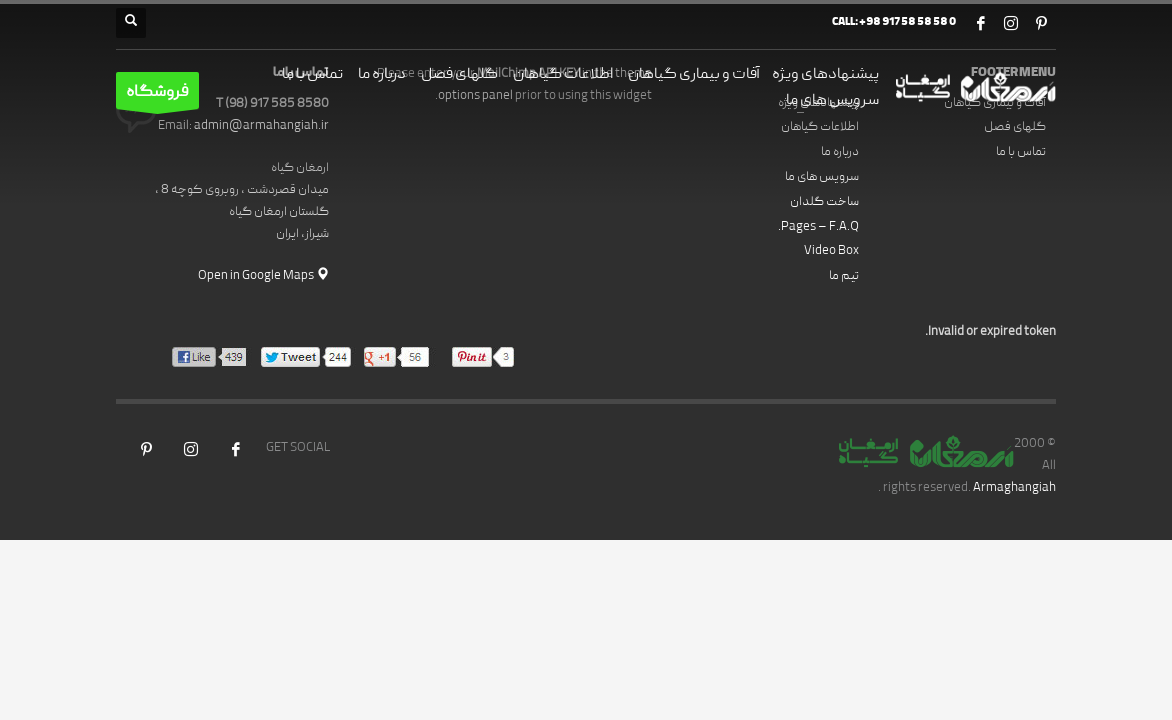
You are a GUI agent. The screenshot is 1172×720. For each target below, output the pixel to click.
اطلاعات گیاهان (820, 127)
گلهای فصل (1015, 127)
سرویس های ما (822, 177)
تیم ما (844, 276)
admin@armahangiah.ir (261, 126)
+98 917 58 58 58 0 (907, 22)
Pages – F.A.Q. (818, 227)
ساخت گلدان (824, 202)
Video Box (831, 251)
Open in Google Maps (263, 276)
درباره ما (840, 152)
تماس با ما (1021, 152)
